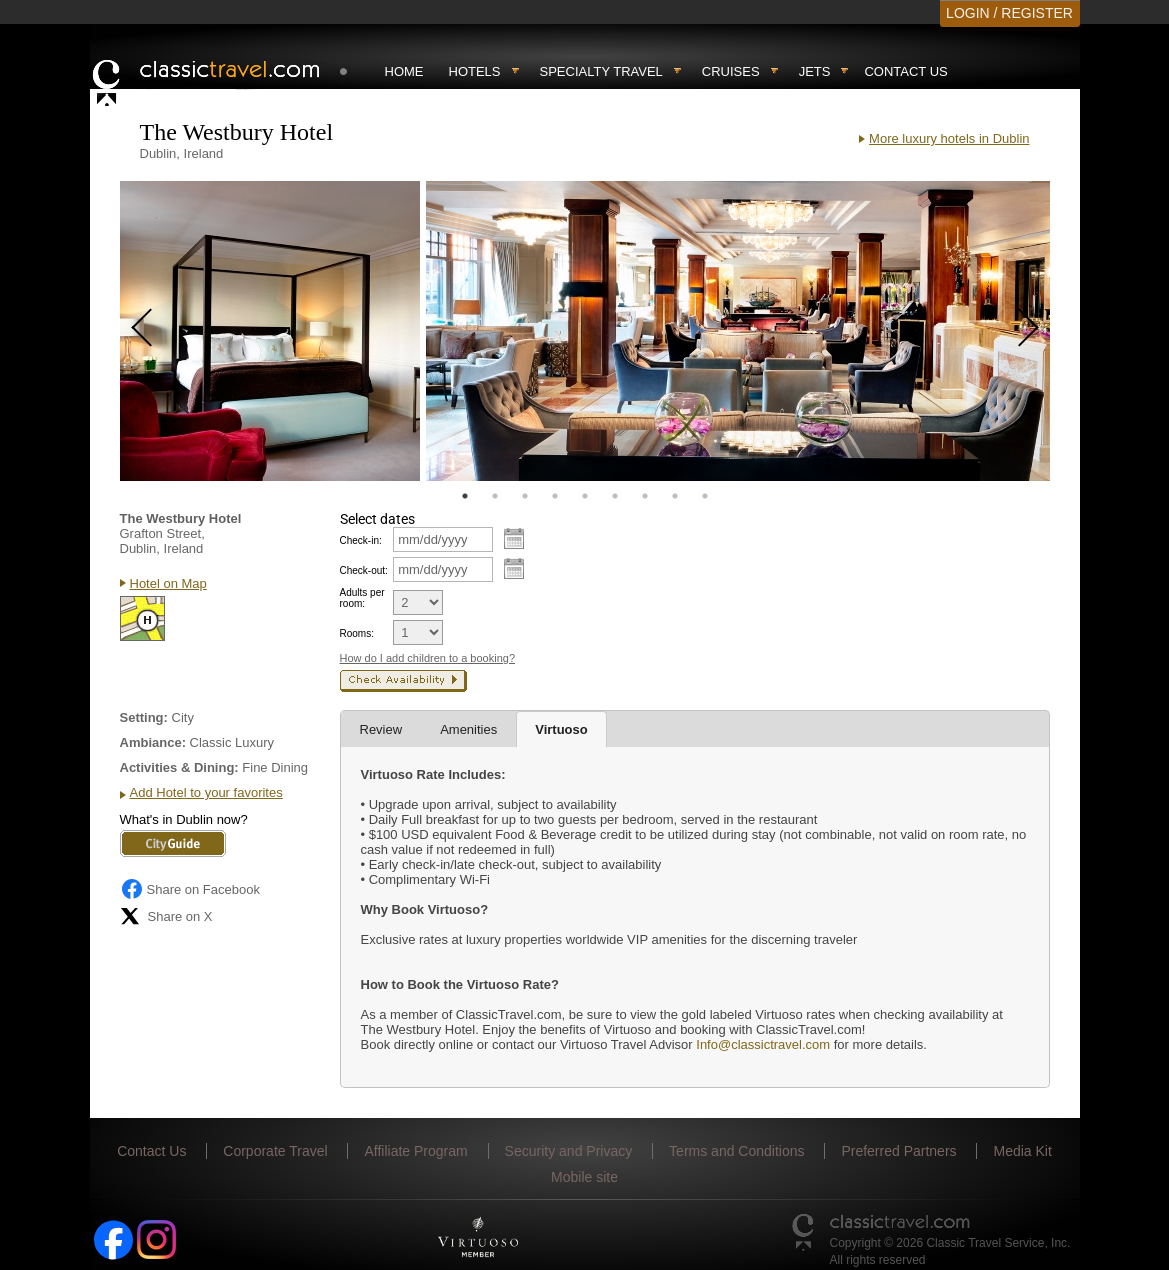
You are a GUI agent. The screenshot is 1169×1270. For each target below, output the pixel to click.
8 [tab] (675, 496)
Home (404, 71)
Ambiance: (153, 742)
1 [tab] (465, 496)
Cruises (731, 71)
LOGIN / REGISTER (1009, 13)
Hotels (475, 71)
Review (381, 729)
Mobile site (584, 1177)
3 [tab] (525, 496)
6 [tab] (615, 496)
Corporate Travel (275, 1151)
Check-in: (361, 540)
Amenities (468, 729)
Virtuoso (561, 729)
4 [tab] (555, 496)
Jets (815, 71)
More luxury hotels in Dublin (949, 138)
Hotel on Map (168, 583)
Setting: (144, 717)
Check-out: (364, 570)
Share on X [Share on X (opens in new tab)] (166, 916)
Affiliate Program (415, 1151)
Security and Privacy (569, 1151)
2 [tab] (495, 496)
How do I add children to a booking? (428, 658)
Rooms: (357, 633)
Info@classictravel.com (763, 1044)
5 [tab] (585, 496)
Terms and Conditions (736, 1151)
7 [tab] (645, 496)
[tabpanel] (270, 331)
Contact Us (905, 71)
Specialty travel (601, 71)
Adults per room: (362, 598)
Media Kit (1022, 1151)
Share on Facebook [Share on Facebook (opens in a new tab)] (190, 889)
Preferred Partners (898, 1151)
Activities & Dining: (179, 767)
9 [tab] (705, 496)
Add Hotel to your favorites (206, 792)
